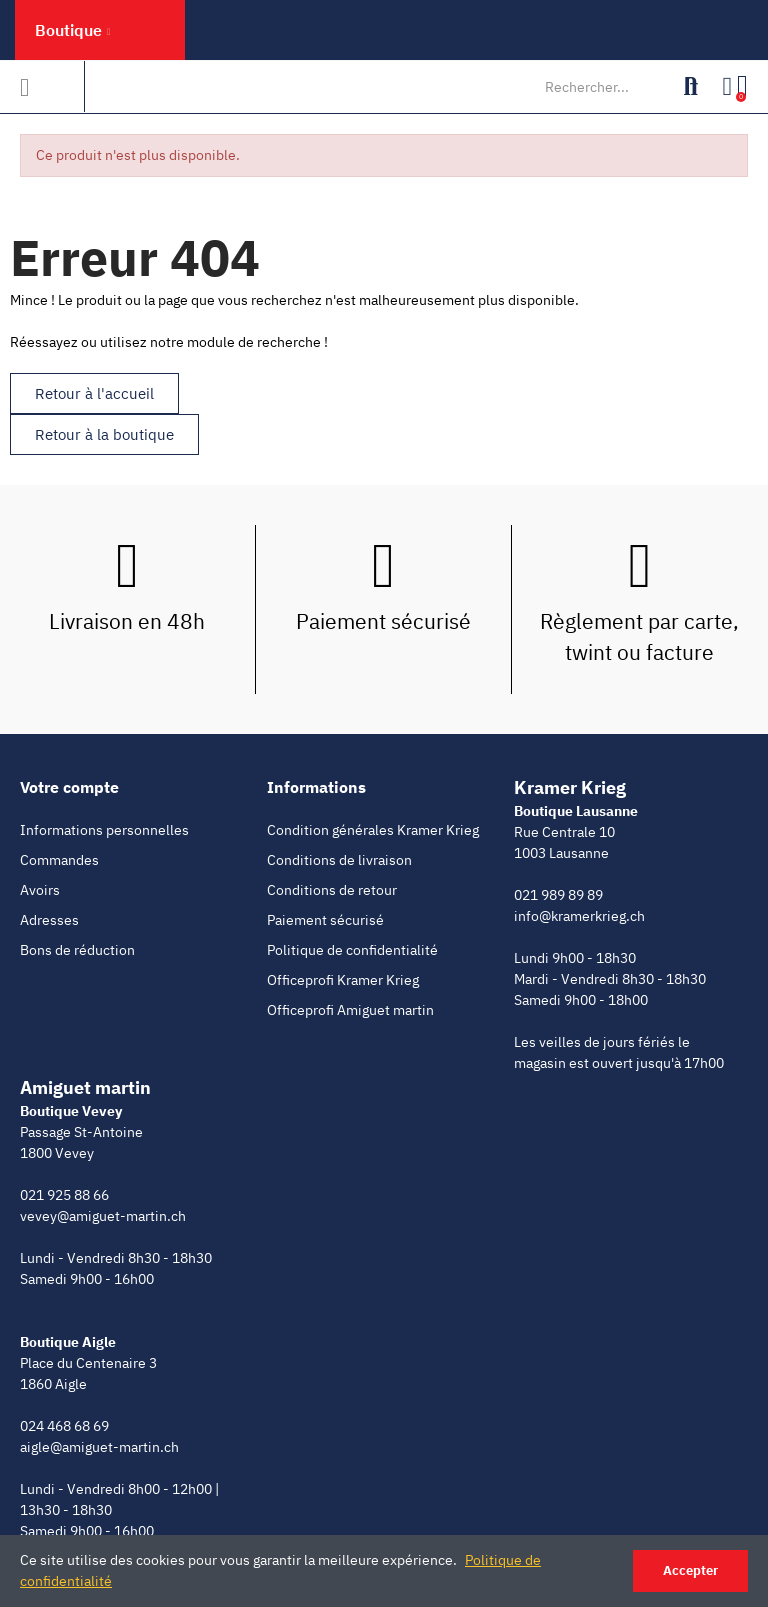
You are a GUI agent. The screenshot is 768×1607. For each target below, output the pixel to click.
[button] (94, 393)
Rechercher (691, 87)
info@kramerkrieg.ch (579, 916)
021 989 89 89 (558, 895)
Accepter (690, 1570)
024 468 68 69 (64, 1426)
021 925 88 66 (64, 1195)
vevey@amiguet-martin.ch (103, 1216)
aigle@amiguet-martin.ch (99, 1447)
